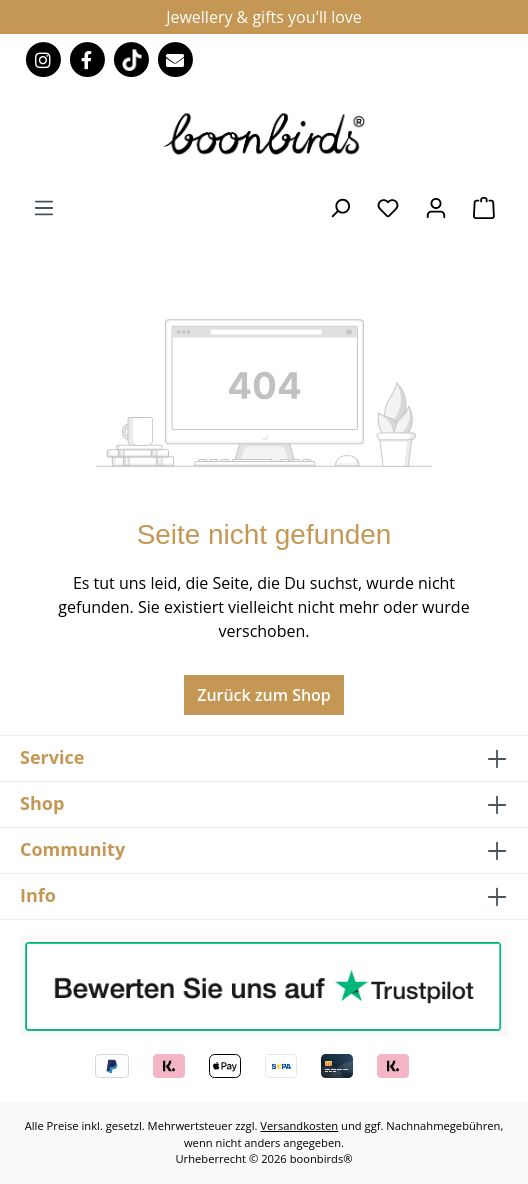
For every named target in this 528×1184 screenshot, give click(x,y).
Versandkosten (299, 1125)
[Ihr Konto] (436, 207)
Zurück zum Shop (264, 695)
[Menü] (44, 207)
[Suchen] (340, 207)
